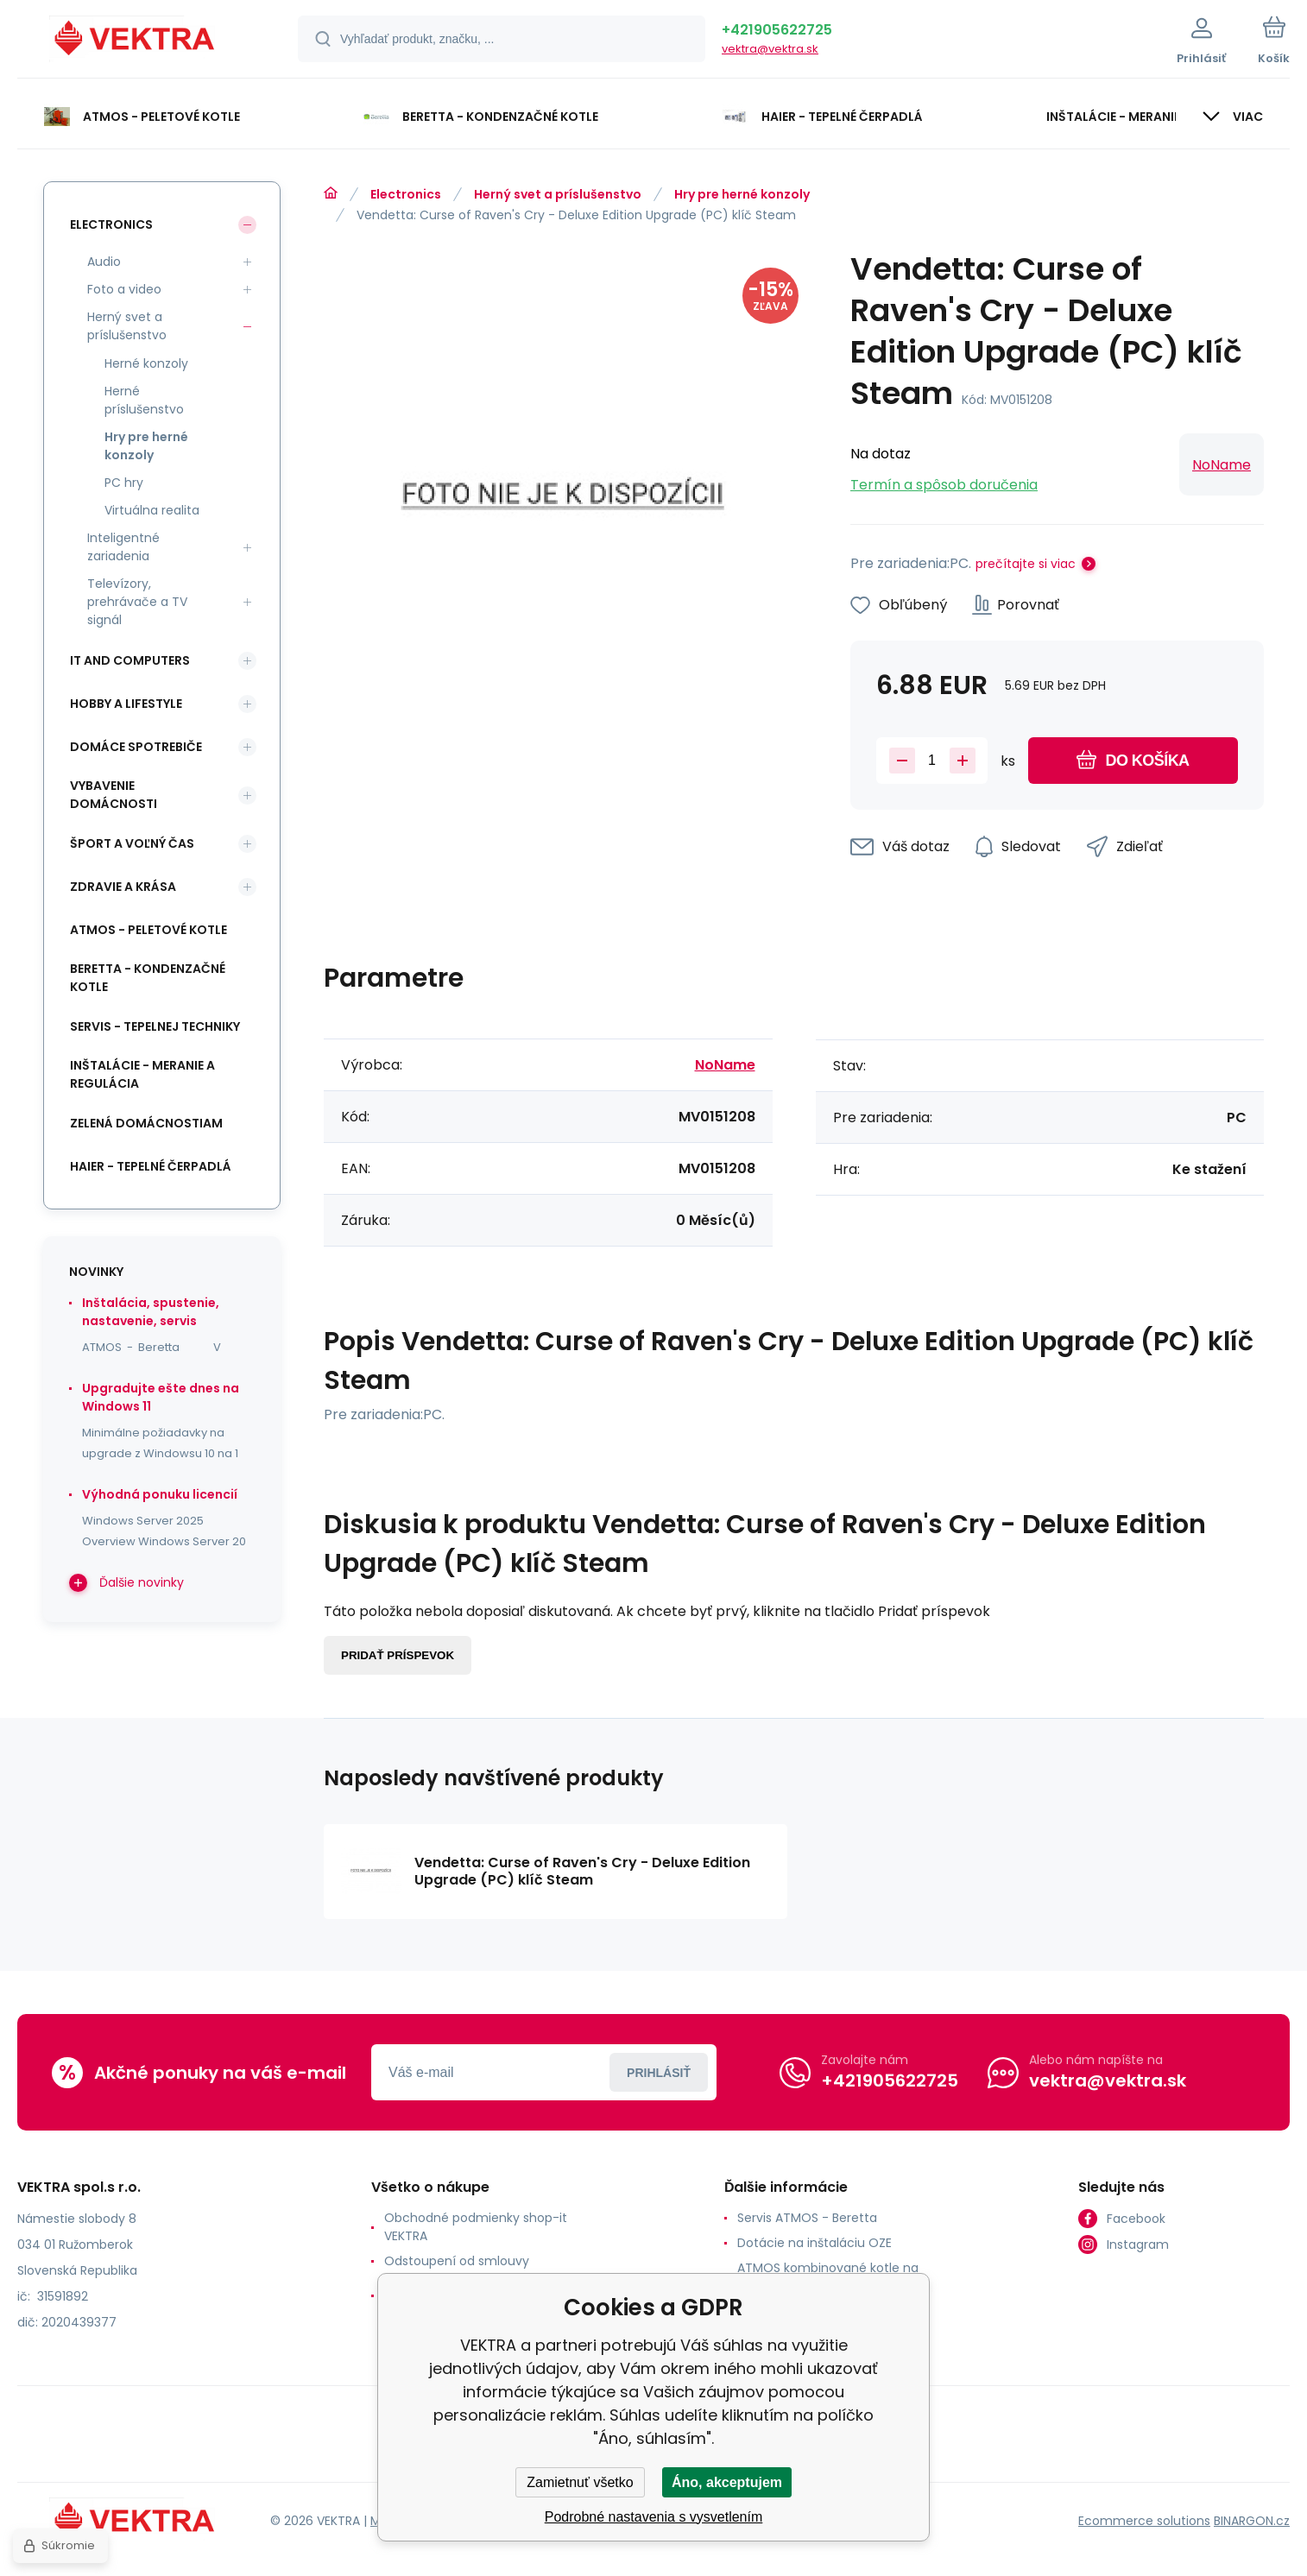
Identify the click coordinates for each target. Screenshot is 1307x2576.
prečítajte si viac (1026, 563)
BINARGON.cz (1252, 2520)
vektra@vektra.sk (770, 49)
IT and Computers (130, 660)
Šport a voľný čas (132, 843)
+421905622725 (777, 30)
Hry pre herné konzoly (742, 194)
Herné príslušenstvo (144, 400)
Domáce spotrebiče (136, 746)
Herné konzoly (146, 363)
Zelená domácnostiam (146, 1123)
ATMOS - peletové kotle (148, 929)
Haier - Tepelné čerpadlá (150, 1166)
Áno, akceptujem (727, 2482)
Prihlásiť (659, 2073)
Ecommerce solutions (1144, 2520)
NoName (1221, 465)
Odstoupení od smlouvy (456, 2261)
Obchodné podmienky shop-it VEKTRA (475, 2227)
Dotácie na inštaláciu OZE (814, 2242)
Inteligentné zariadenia (123, 547)
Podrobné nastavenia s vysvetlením (654, 2517)
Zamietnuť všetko (580, 2482)
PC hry (123, 482)
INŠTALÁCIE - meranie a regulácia (142, 1074)
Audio (104, 261)
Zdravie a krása (123, 886)
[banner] (136, 41)
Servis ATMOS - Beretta (807, 2217)
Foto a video (124, 289)
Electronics (405, 194)
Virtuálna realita (151, 510)
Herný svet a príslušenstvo (557, 194)
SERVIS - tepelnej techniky (155, 1026)
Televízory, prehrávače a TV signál (137, 601)
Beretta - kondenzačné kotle (147, 977)
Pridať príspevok (397, 1655)
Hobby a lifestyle (126, 703)
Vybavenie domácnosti (113, 794)
